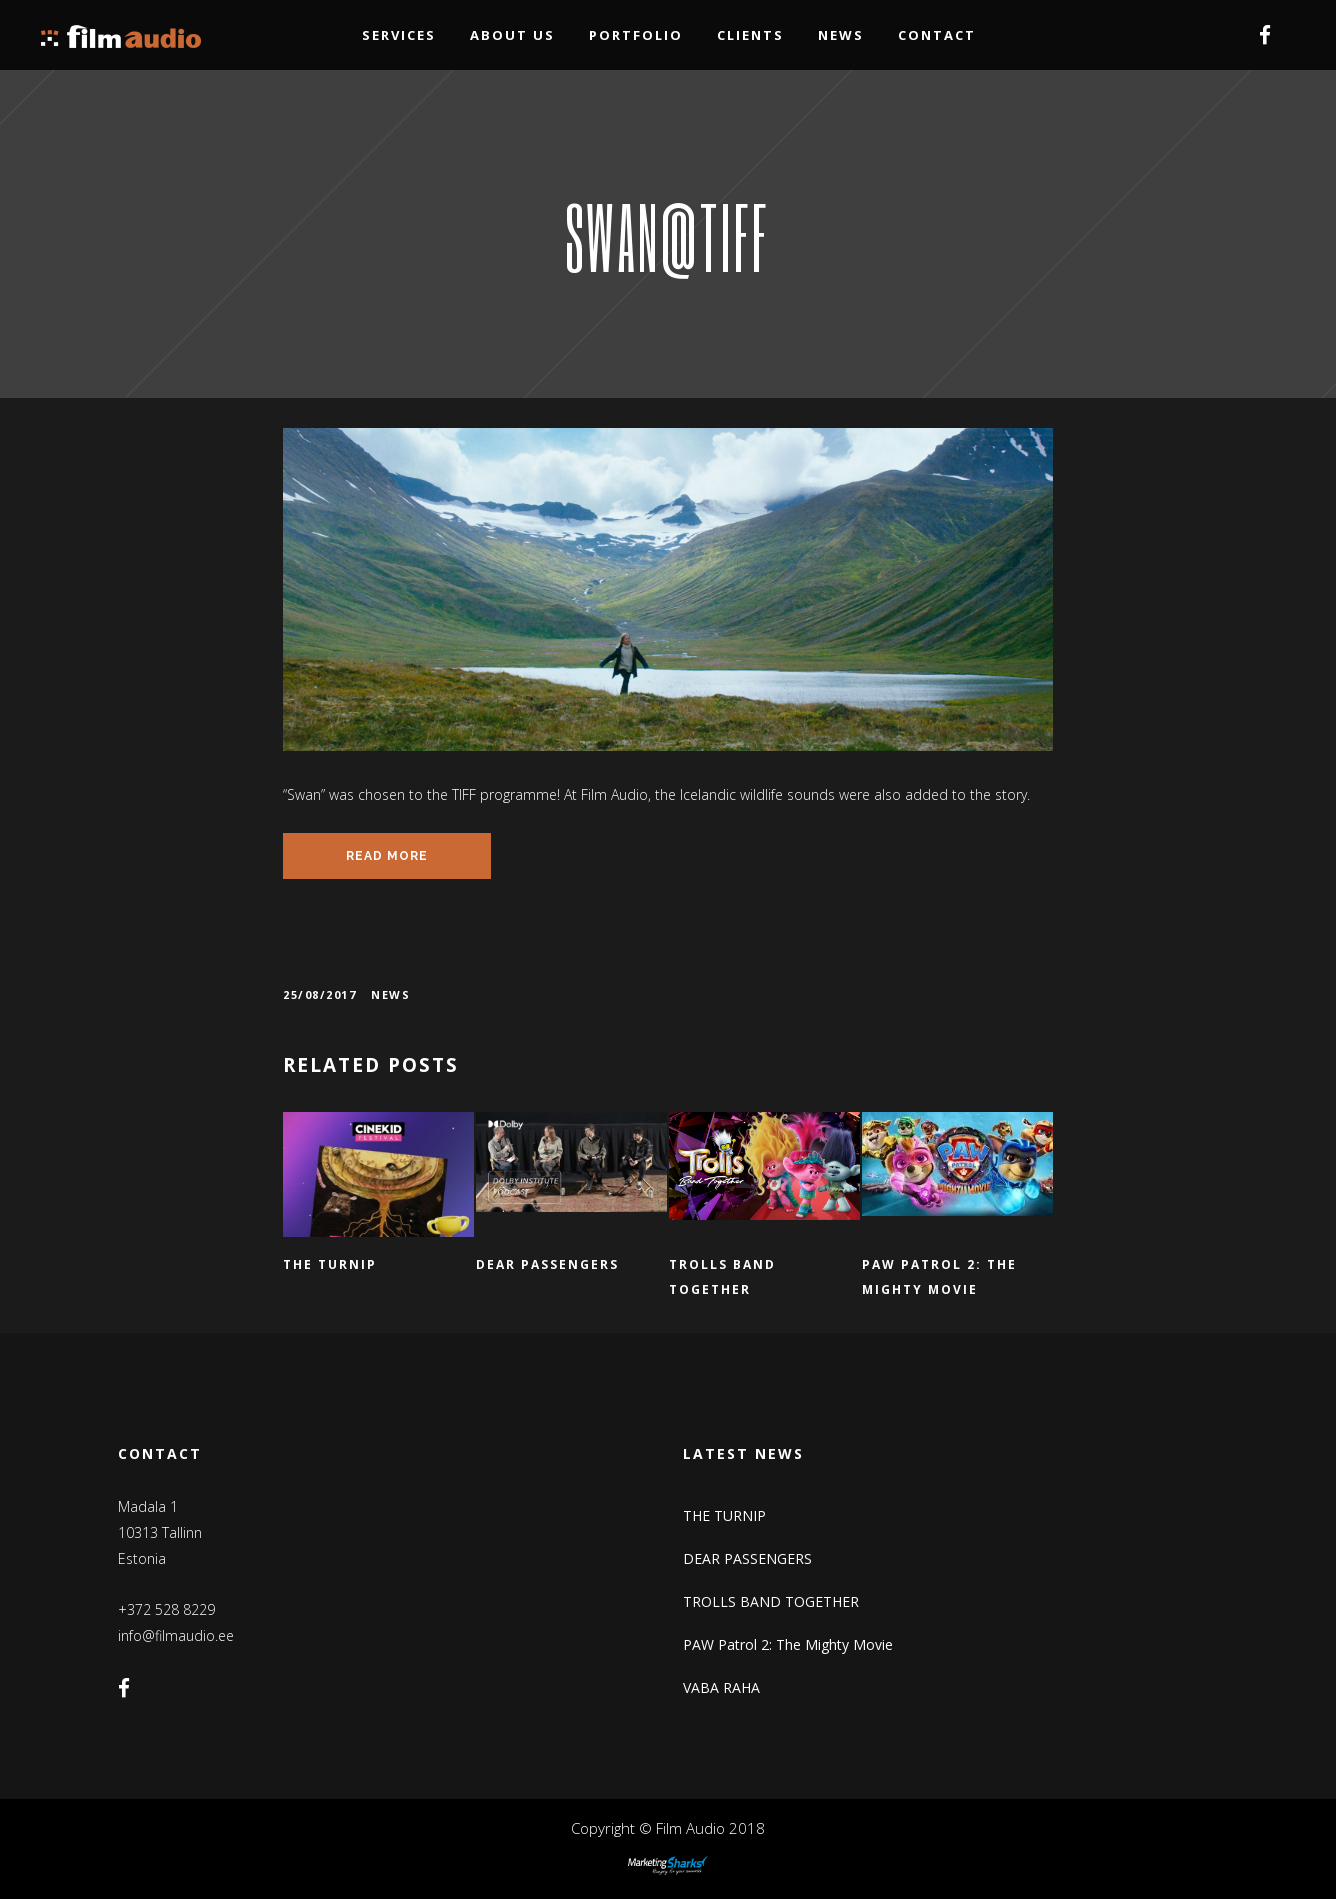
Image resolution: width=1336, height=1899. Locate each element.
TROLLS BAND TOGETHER (771, 1601)
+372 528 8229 (166, 1609)
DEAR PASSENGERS (747, 1558)
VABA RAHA (721, 1687)
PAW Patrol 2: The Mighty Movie (788, 1644)
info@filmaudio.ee (176, 1635)
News (390, 994)
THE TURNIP (724, 1515)
